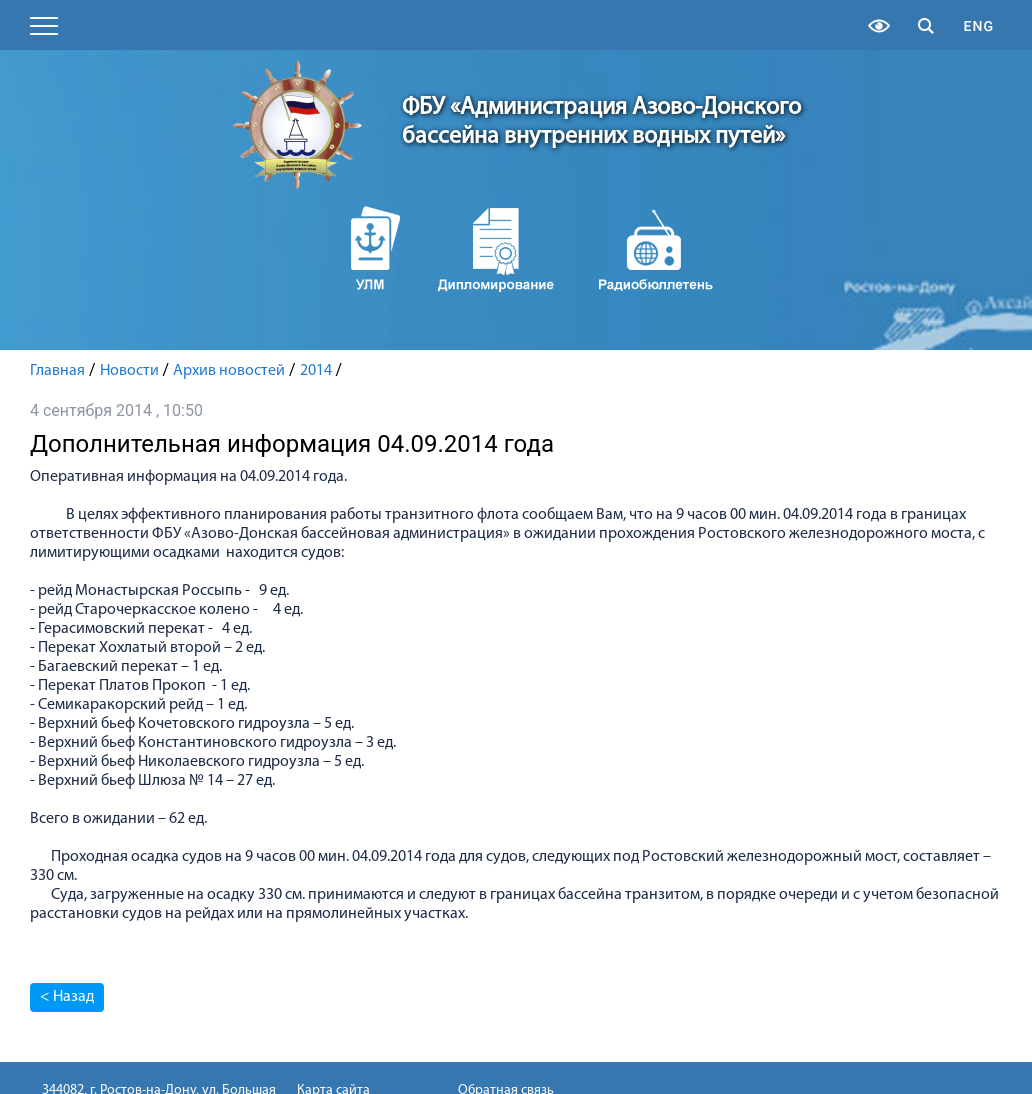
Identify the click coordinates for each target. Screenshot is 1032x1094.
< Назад (67, 997)
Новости (129, 371)
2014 (316, 371)
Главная (57, 371)
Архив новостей (229, 371)
